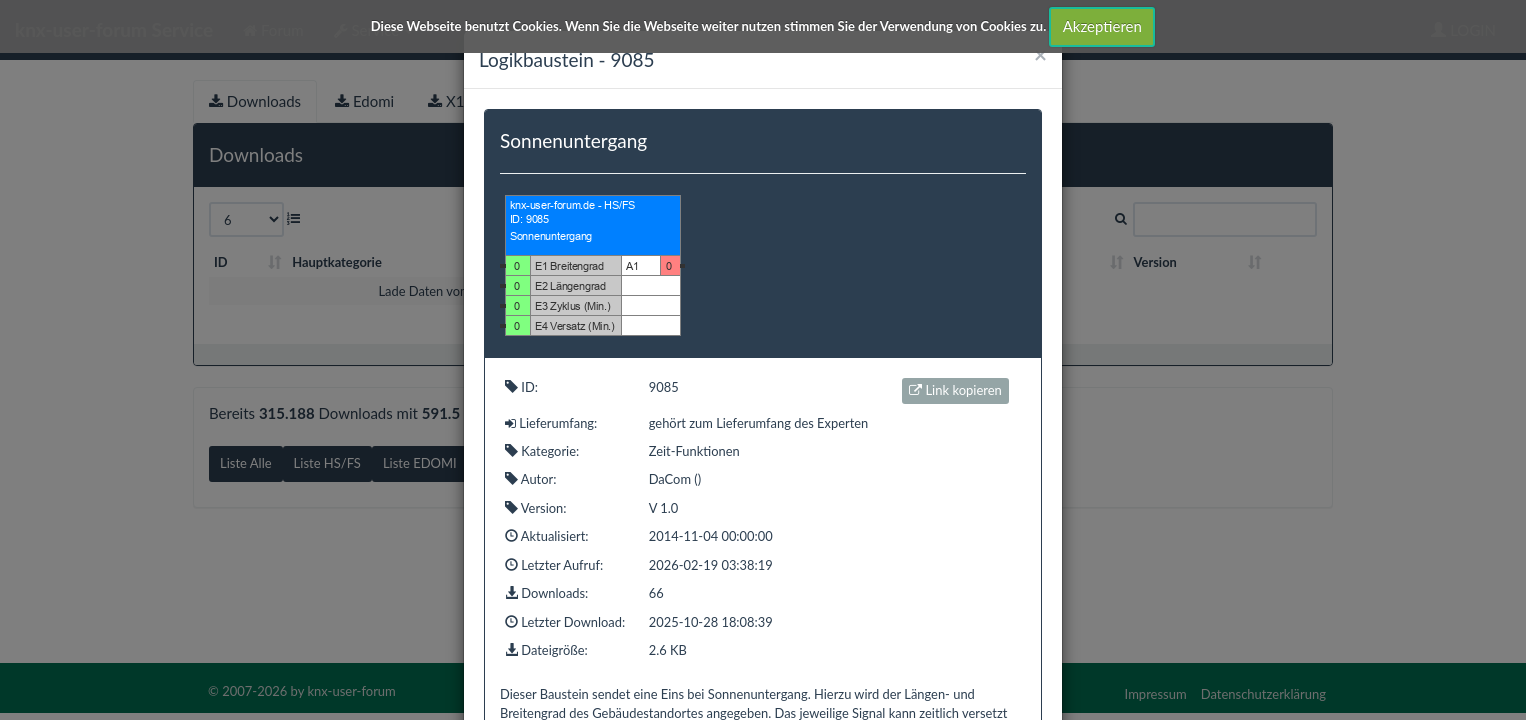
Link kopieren (955, 390)
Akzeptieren (1102, 26)
